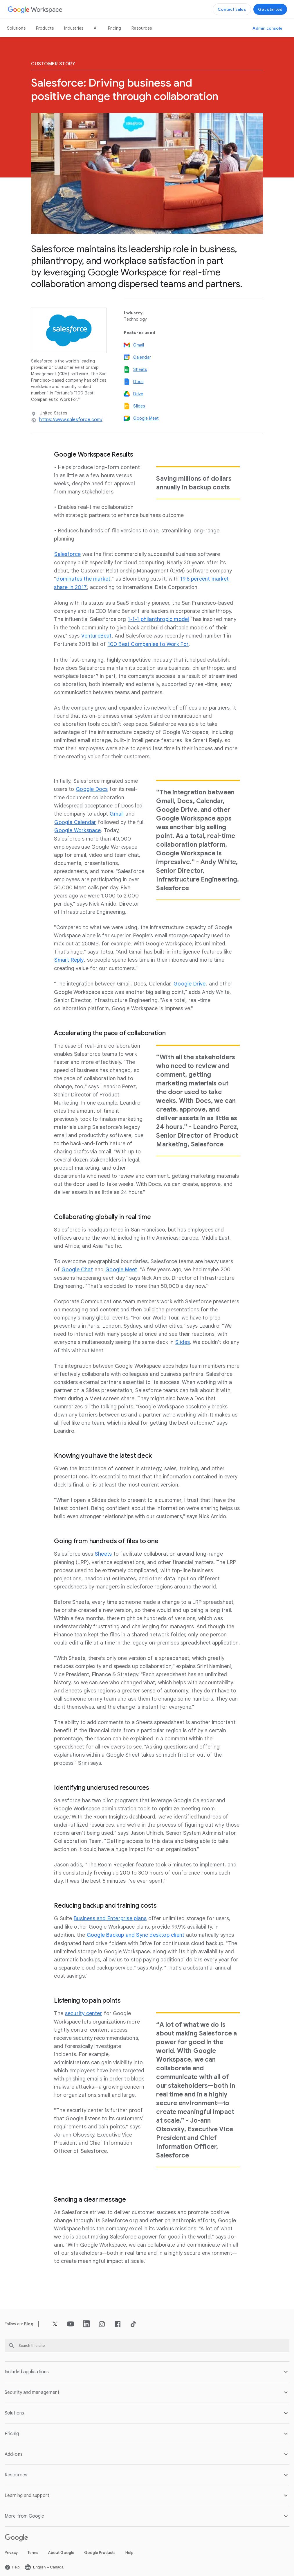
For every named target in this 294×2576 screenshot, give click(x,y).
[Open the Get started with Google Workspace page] (270, 9)
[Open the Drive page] (133, 393)
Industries (73, 28)
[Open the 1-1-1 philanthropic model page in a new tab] (158, 618)
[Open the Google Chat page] (77, 1266)
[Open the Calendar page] (137, 357)
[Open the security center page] (83, 2009)
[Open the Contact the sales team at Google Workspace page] (232, 9)
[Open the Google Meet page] (141, 418)
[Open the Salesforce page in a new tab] (67, 554)
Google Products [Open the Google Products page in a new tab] (100, 2548)
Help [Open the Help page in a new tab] (129, 2548)
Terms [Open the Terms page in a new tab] (33, 2548)
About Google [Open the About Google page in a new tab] (61, 2548)
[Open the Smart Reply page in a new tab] (69, 957)
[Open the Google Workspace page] (35, 9)
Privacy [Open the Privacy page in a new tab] (11, 2548)
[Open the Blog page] (28, 2319)
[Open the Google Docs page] (92, 787)
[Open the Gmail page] (133, 345)
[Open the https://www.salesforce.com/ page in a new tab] (70, 420)
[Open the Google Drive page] (189, 981)
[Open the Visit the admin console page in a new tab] (267, 28)
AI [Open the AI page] (95, 28)
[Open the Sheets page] (135, 369)
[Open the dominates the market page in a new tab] (83, 578)
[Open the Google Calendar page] (75, 820)
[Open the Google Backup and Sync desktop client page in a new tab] (135, 1930)
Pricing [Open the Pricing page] (114, 28)
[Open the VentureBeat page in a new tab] (96, 634)
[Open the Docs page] (133, 381)
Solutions (16, 28)
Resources (141, 28)
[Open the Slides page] (134, 406)
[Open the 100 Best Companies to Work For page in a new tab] (148, 643)
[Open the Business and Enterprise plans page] (110, 1914)
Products (45, 28)
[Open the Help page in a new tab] (12, 2562)
